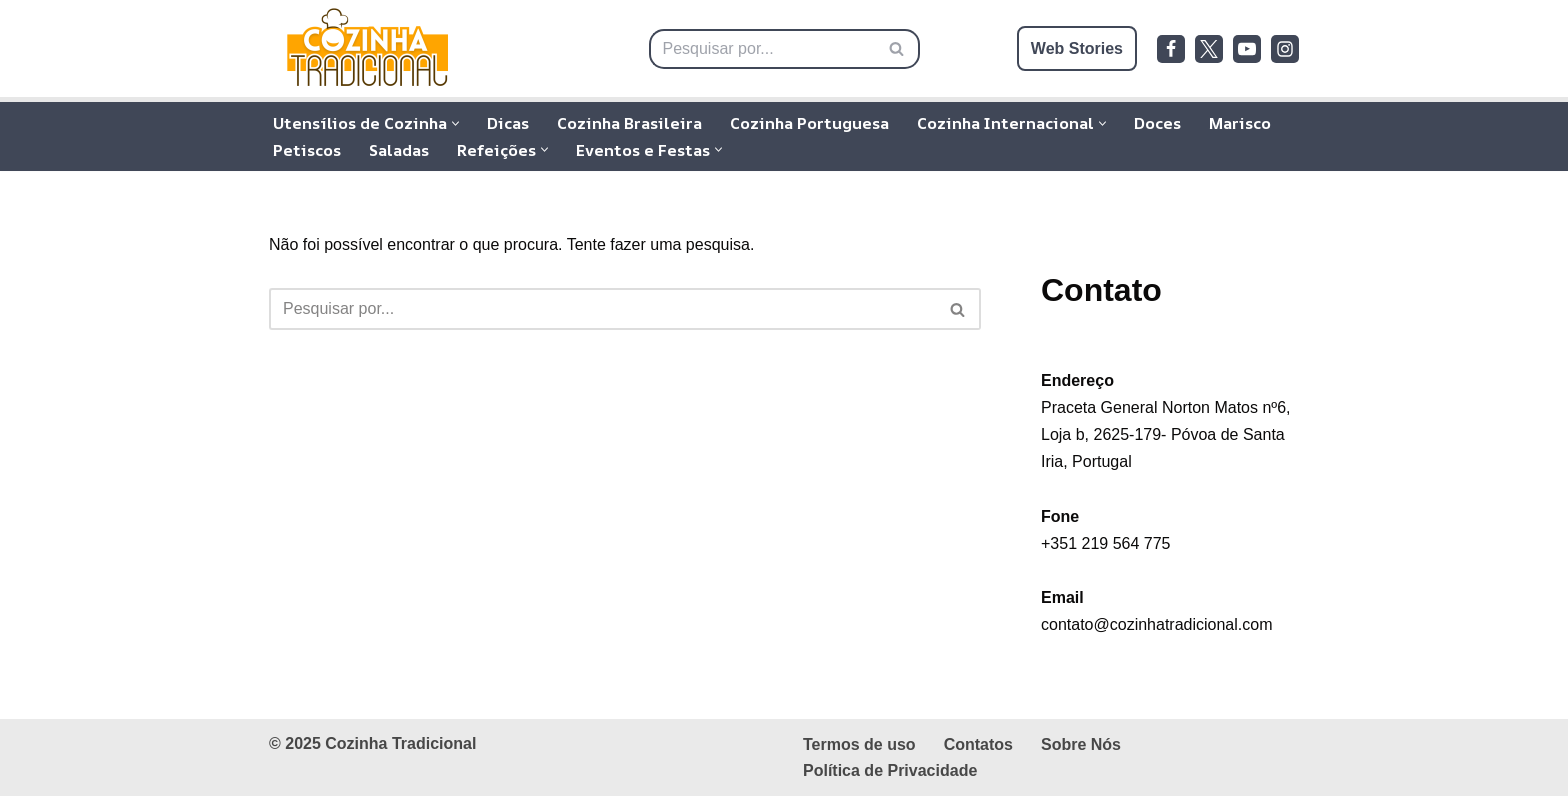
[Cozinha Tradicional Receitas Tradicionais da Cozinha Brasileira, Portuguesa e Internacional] (369, 48)
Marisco (1240, 123)
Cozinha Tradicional (400, 743)
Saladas (399, 150)
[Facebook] (1171, 49)
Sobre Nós (1081, 744)
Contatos (978, 744)
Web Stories (1077, 48)
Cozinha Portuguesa (809, 123)
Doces (1157, 123)
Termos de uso (859, 744)
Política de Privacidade (890, 770)
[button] (455, 123)
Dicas (508, 123)
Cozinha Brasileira (629, 123)
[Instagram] (1285, 49)
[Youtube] (1247, 49)
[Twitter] (1209, 49)
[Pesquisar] (762, 49)
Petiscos (307, 150)
